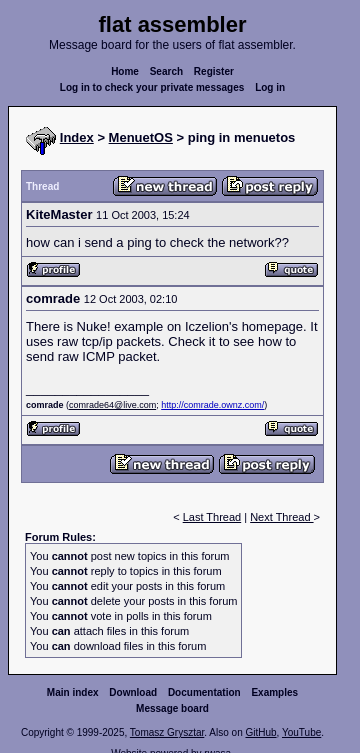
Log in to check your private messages (152, 87)
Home (125, 71)
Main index (73, 692)
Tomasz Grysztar (167, 732)
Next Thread (281, 517)
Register (214, 71)
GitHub (260, 732)
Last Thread (212, 517)
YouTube (301, 732)
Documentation (204, 692)
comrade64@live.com (112, 405)
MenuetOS (141, 137)
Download (133, 692)
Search (166, 71)
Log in (270, 87)
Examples (274, 692)
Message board (172, 708)
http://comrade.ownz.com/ (212, 405)
